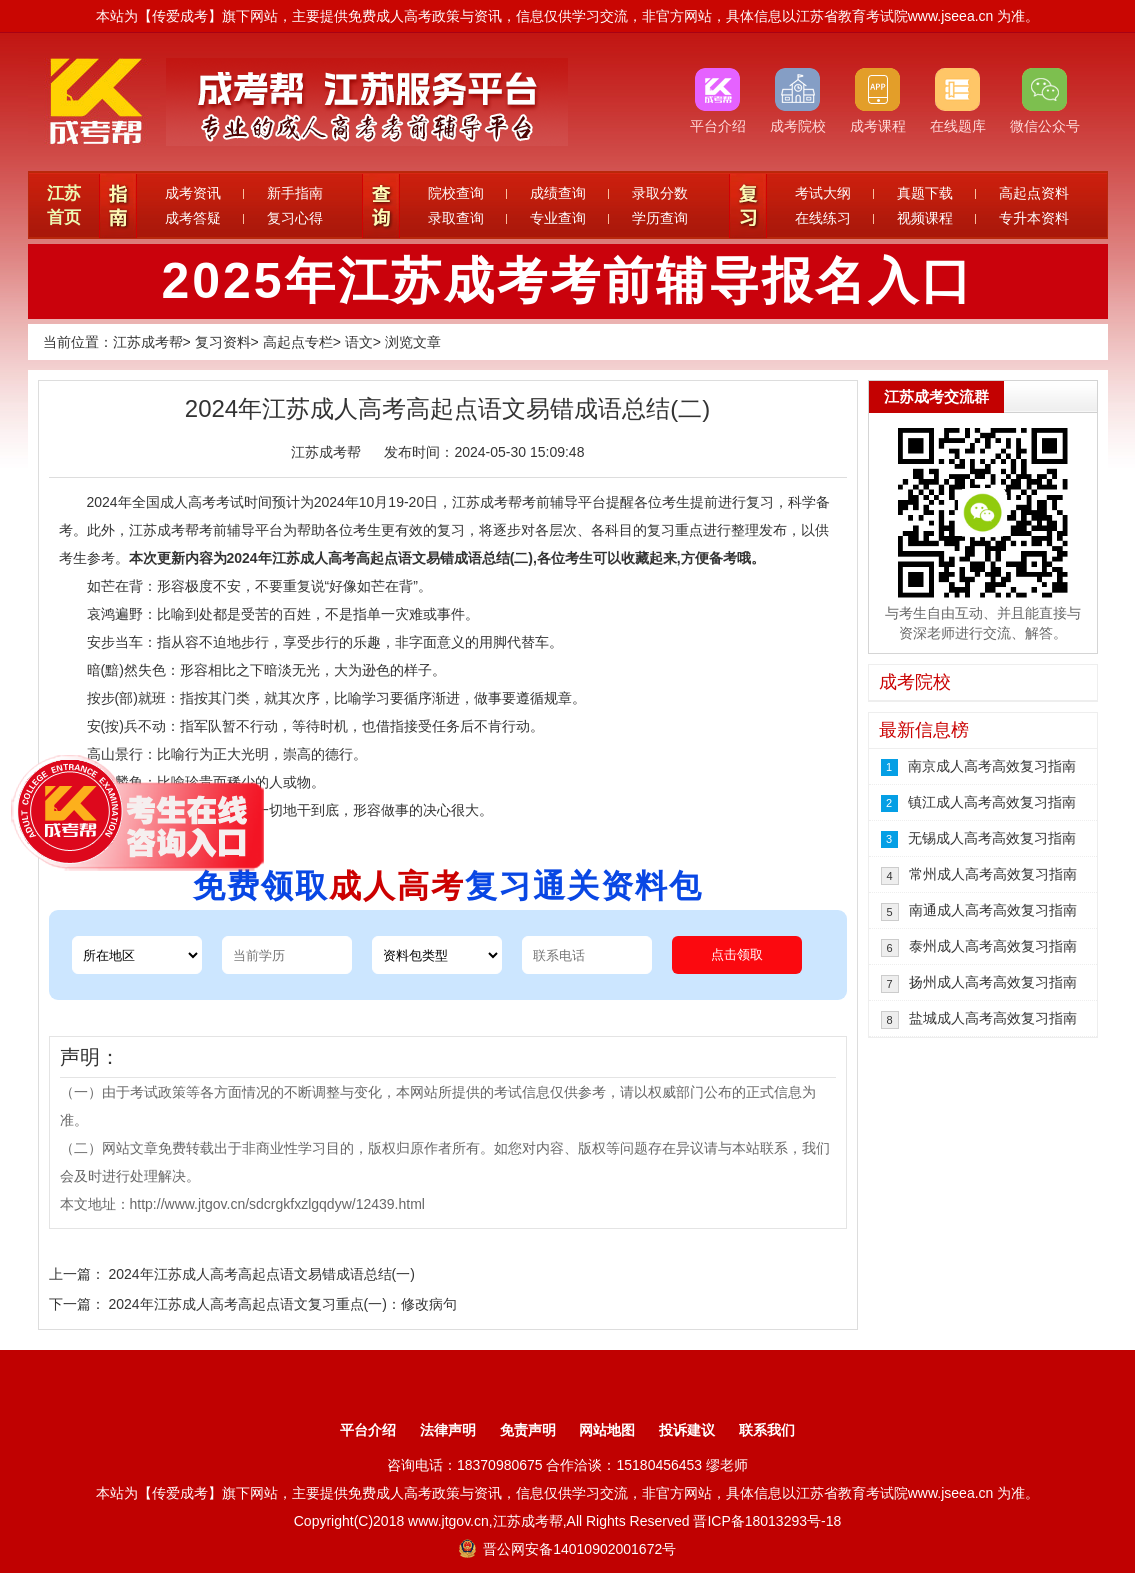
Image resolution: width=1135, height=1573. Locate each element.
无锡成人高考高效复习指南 (992, 838)
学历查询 (660, 218)
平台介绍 (368, 1430)
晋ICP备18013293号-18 (767, 1521)
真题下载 (925, 193)
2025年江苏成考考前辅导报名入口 (567, 281)
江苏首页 (64, 205)
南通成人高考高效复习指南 (993, 910)
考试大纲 (823, 193)
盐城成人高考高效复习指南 (993, 1018)
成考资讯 (193, 193)
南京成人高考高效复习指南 (992, 766)
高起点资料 (1034, 193)
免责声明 (528, 1430)
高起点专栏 (298, 342)
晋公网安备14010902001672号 (567, 1549)
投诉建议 (687, 1430)
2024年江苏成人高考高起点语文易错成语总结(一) (261, 1274)
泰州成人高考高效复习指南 (993, 946)
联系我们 (767, 1430)
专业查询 (558, 218)
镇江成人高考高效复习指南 (992, 802)
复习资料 (223, 342)
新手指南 (295, 193)
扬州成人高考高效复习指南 (993, 982)
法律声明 (448, 1430)
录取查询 (456, 218)
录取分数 (660, 193)
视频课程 (925, 218)
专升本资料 (1034, 218)
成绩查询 (558, 193)
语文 (359, 342)
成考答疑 (193, 218)
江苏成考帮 (148, 342)
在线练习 (823, 218)
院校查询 (456, 193)
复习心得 (295, 218)
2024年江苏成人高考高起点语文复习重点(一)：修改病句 (282, 1304)
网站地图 (607, 1430)
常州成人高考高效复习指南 (993, 874)
